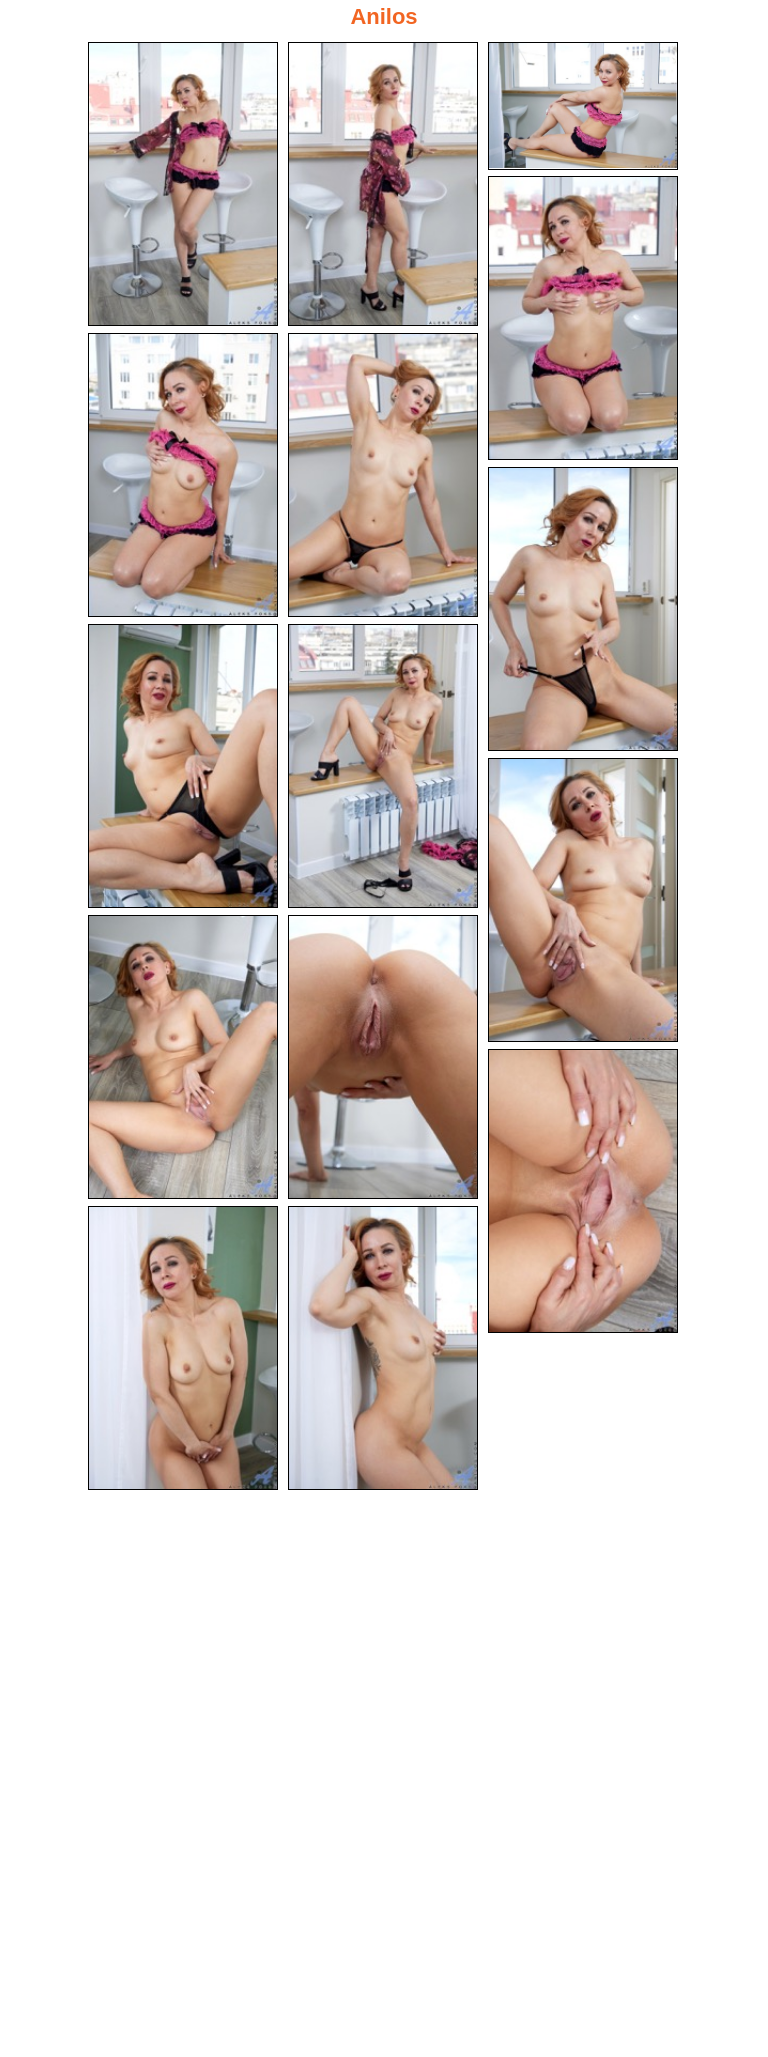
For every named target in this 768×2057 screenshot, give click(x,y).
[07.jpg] (583, 609)
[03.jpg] (583, 106)
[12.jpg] (383, 1057)
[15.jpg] (383, 1348)
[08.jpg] (183, 766)
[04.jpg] (583, 318)
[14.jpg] (183, 1348)
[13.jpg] (583, 1191)
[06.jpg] (383, 475)
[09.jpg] (383, 766)
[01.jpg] (183, 184)
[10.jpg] (583, 900)
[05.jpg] (183, 475)
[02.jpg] (383, 184)
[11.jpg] (183, 1057)
